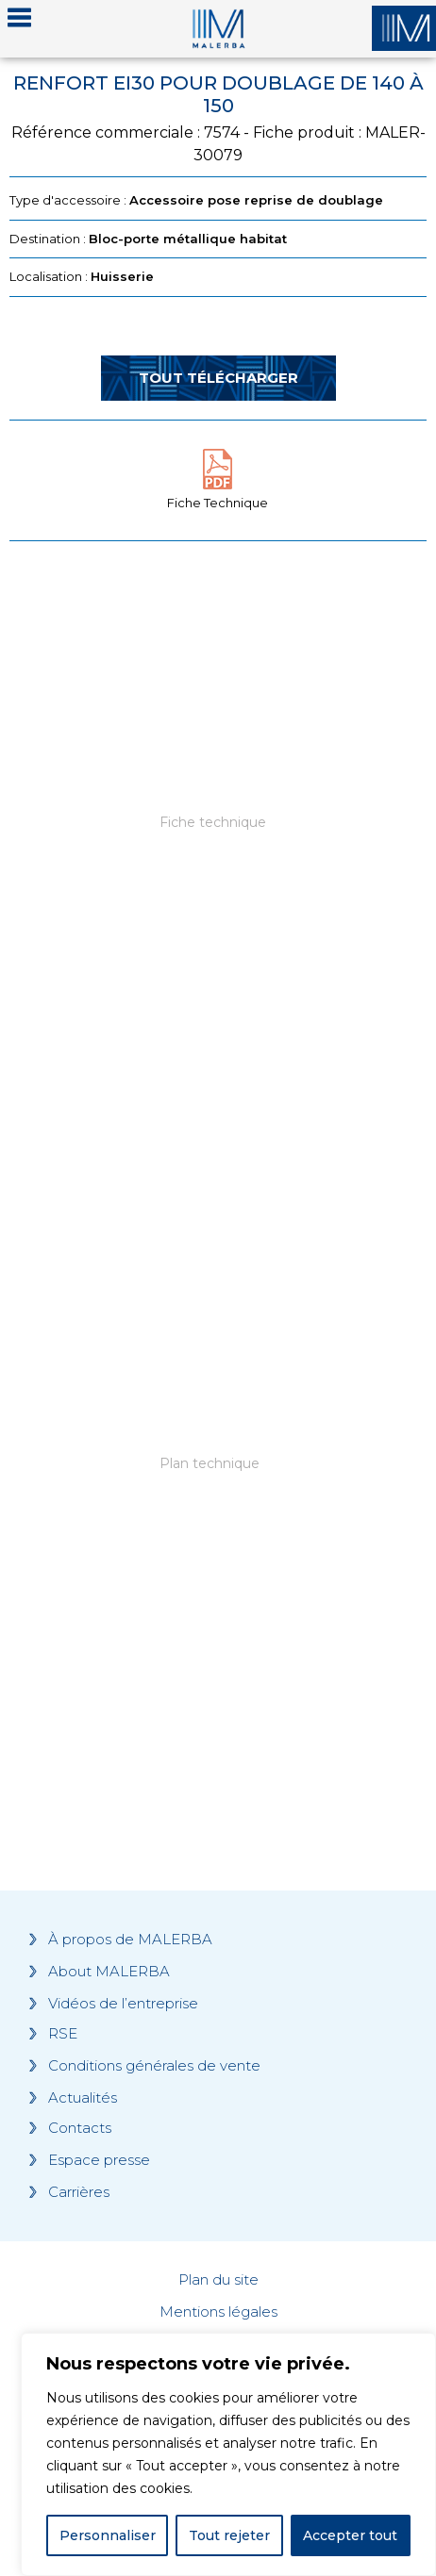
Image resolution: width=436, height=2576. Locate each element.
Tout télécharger (218, 378)
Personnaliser (107, 2535)
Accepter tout (350, 2535)
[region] (228, 2454)
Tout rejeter (229, 2535)
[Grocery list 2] (218, 1513)
